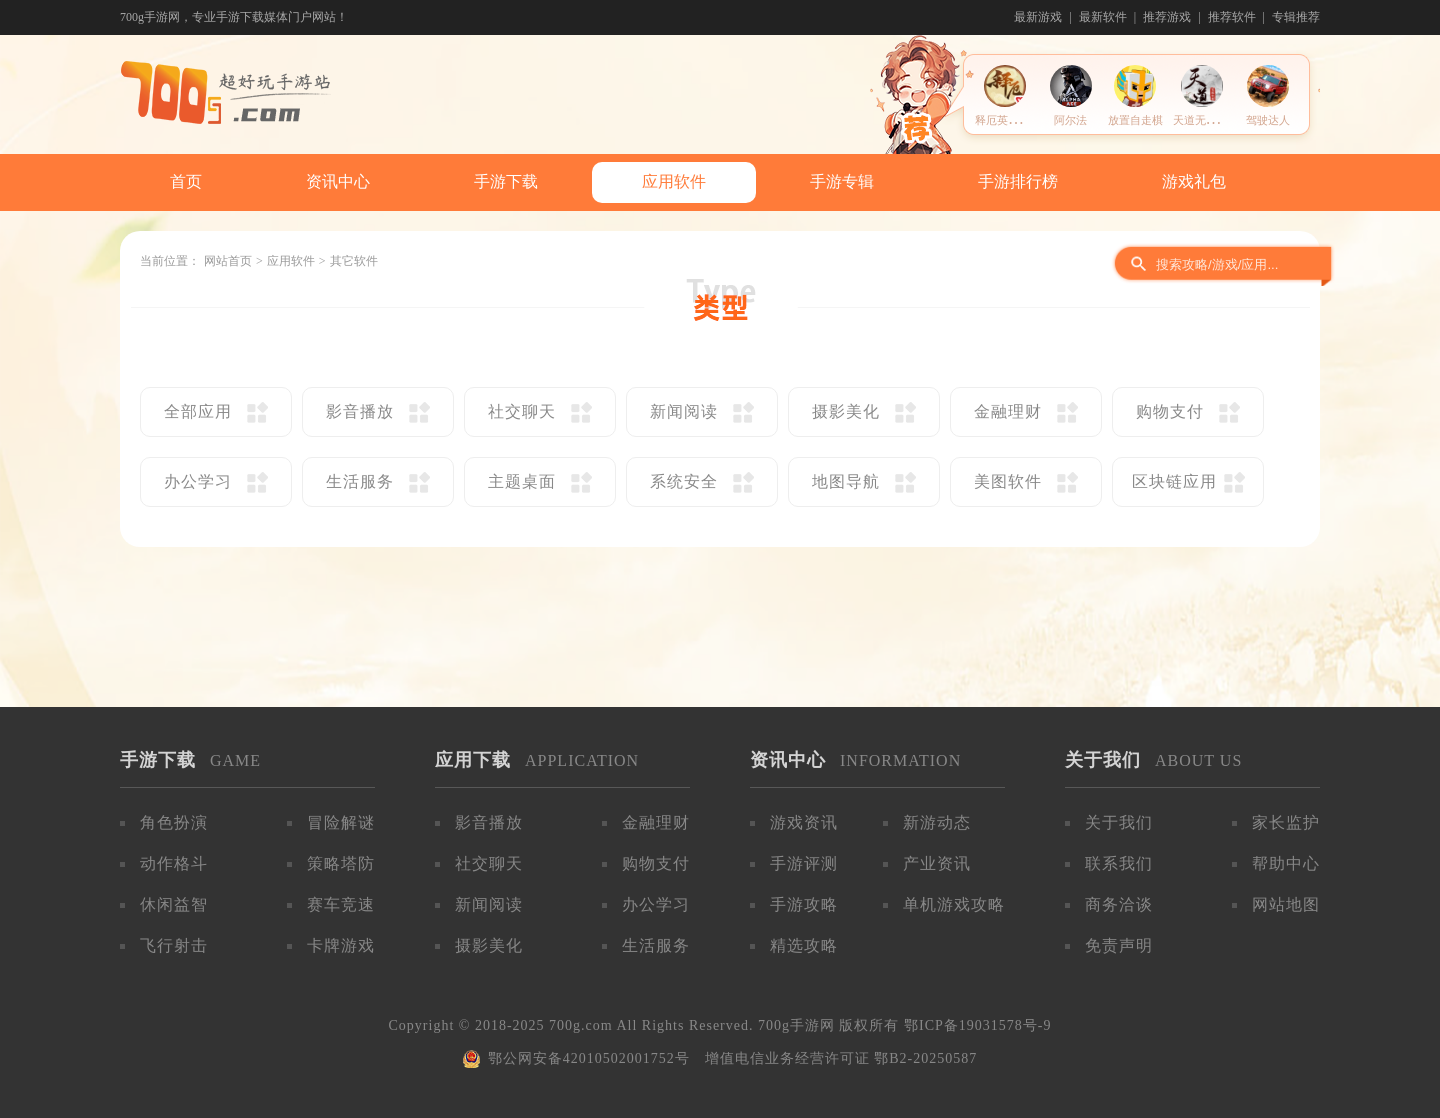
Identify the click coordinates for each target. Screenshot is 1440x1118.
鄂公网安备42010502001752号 (589, 1058)
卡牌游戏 (341, 945)
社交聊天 (489, 863)
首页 (186, 181)
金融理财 (656, 822)
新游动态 (937, 822)
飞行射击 (174, 945)
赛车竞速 (341, 904)
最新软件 (1103, 17)
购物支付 (656, 863)
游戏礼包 (1194, 181)
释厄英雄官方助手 (1019, 120)
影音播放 (489, 822)
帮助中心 (1286, 863)
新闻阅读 (489, 904)
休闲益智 (174, 904)
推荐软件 (1232, 17)
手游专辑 (842, 181)
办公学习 (656, 904)
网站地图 (1286, 904)
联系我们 (1119, 863)
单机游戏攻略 (954, 904)
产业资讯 (937, 863)
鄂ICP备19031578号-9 (977, 1025)
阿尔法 (1070, 120)
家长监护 (1286, 822)
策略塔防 (341, 863)
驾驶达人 (1268, 120)
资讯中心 (338, 181)
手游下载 (506, 181)
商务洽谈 (1119, 904)
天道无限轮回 (1206, 120)
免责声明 (1119, 945)
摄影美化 (489, 945)
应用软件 (674, 181)
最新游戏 (1038, 17)
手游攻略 (804, 904)
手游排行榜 (1018, 181)
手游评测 (804, 863)
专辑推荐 (1296, 17)
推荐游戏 (1167, 17)
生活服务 (656, 945)
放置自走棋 (1135, 120)
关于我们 (1119, 822)
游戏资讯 (804, 822)
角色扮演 (174, 822)
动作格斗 (174, 863)
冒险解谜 (341, 822)
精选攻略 (804, 945)
